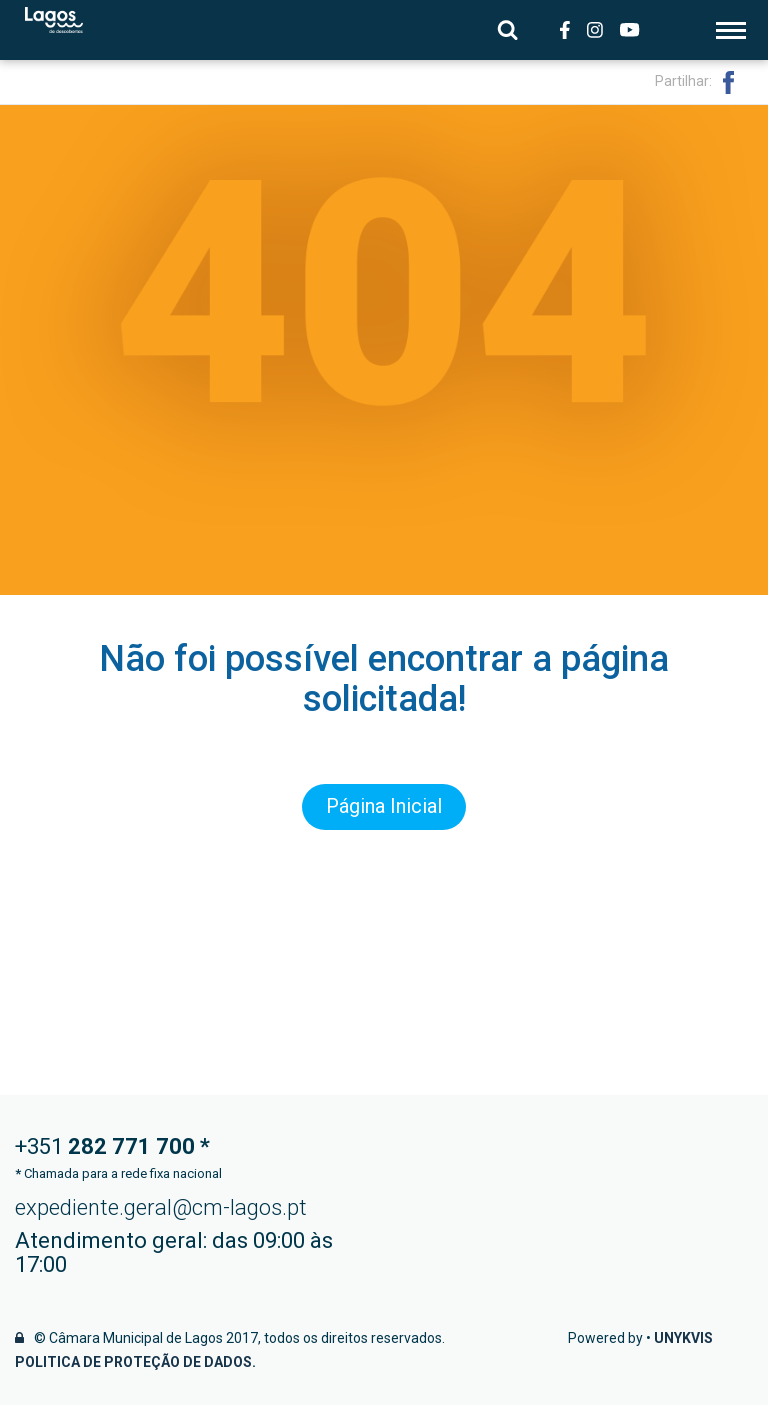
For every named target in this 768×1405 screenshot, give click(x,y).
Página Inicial (384, 807)
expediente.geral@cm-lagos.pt (161, 1207)
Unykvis (683, 1338)
